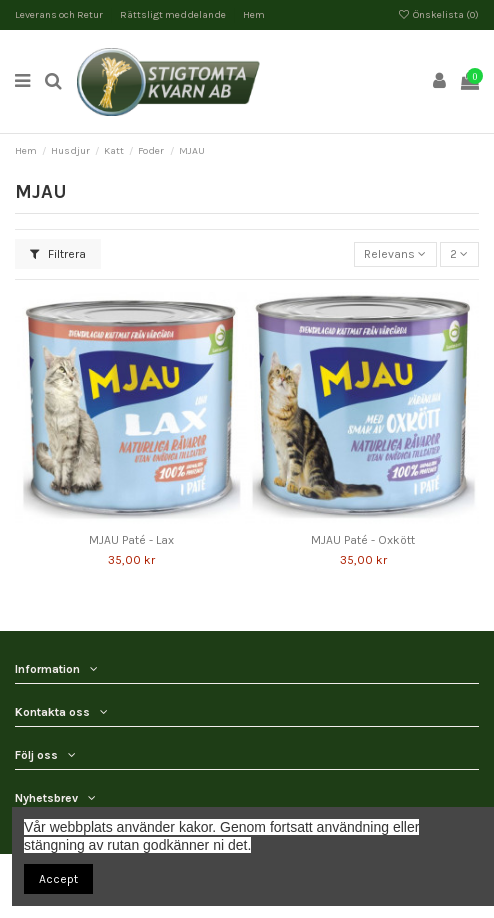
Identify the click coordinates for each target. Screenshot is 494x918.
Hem (254, 15)
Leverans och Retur (60, 15)
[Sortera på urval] (395, 254)
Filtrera (58, 254)
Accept (58, 879)
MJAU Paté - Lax (131, 540)
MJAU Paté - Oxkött (363, 540)
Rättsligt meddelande (174, 15)
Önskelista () (438, 15)
